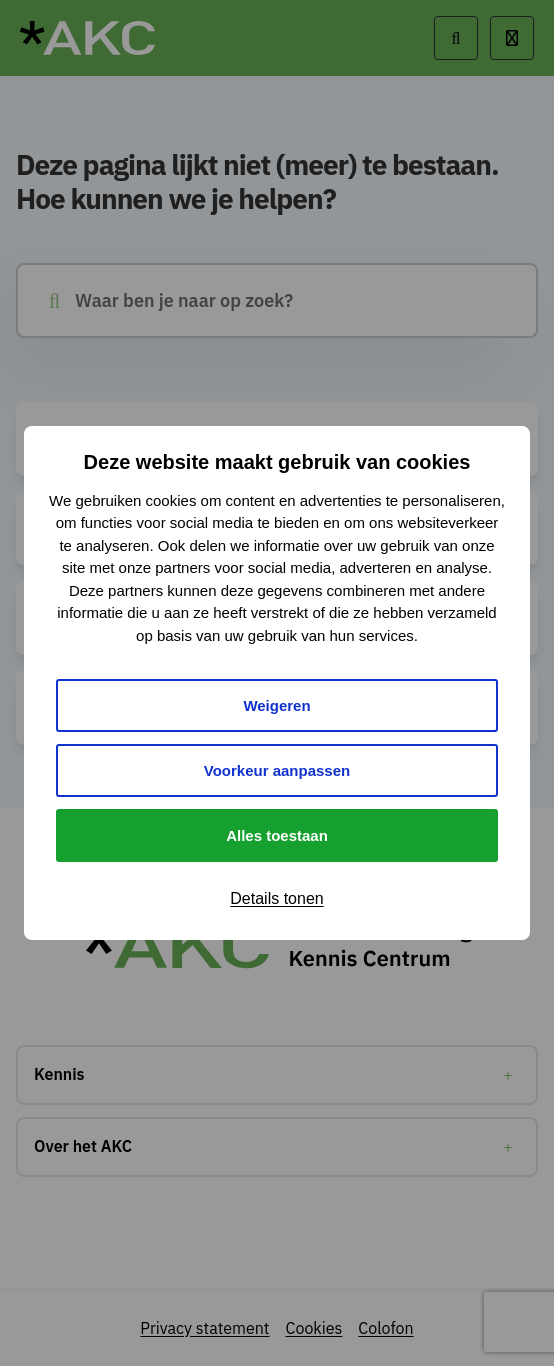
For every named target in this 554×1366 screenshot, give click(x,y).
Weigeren (276, 705)
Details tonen (276, 898)
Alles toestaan (277, 835)
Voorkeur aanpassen (277, 770)
